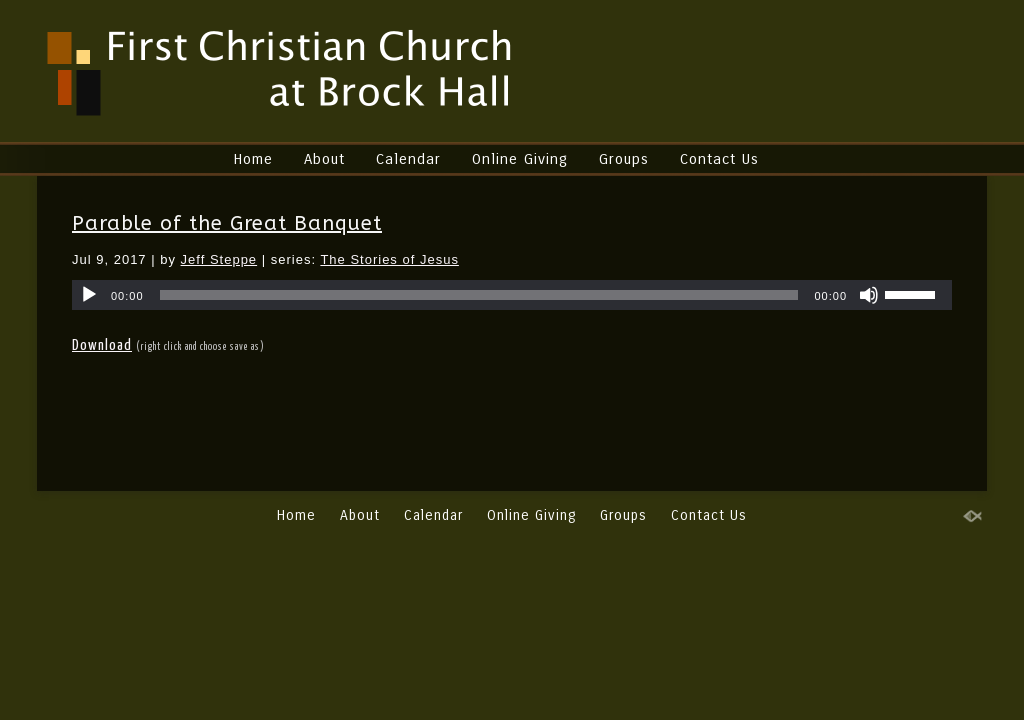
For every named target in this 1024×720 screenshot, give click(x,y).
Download (102, 345)
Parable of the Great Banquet (227, 223)
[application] (512, 295)
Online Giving (520, 159)
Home (253, 159)
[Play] (89, 295)
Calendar (408, 159)
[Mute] (869, 295)
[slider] (479, 295)
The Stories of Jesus (389, 259)
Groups (624, 159)
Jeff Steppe (219, 259)
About (324, 159)
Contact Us (719, 159)
